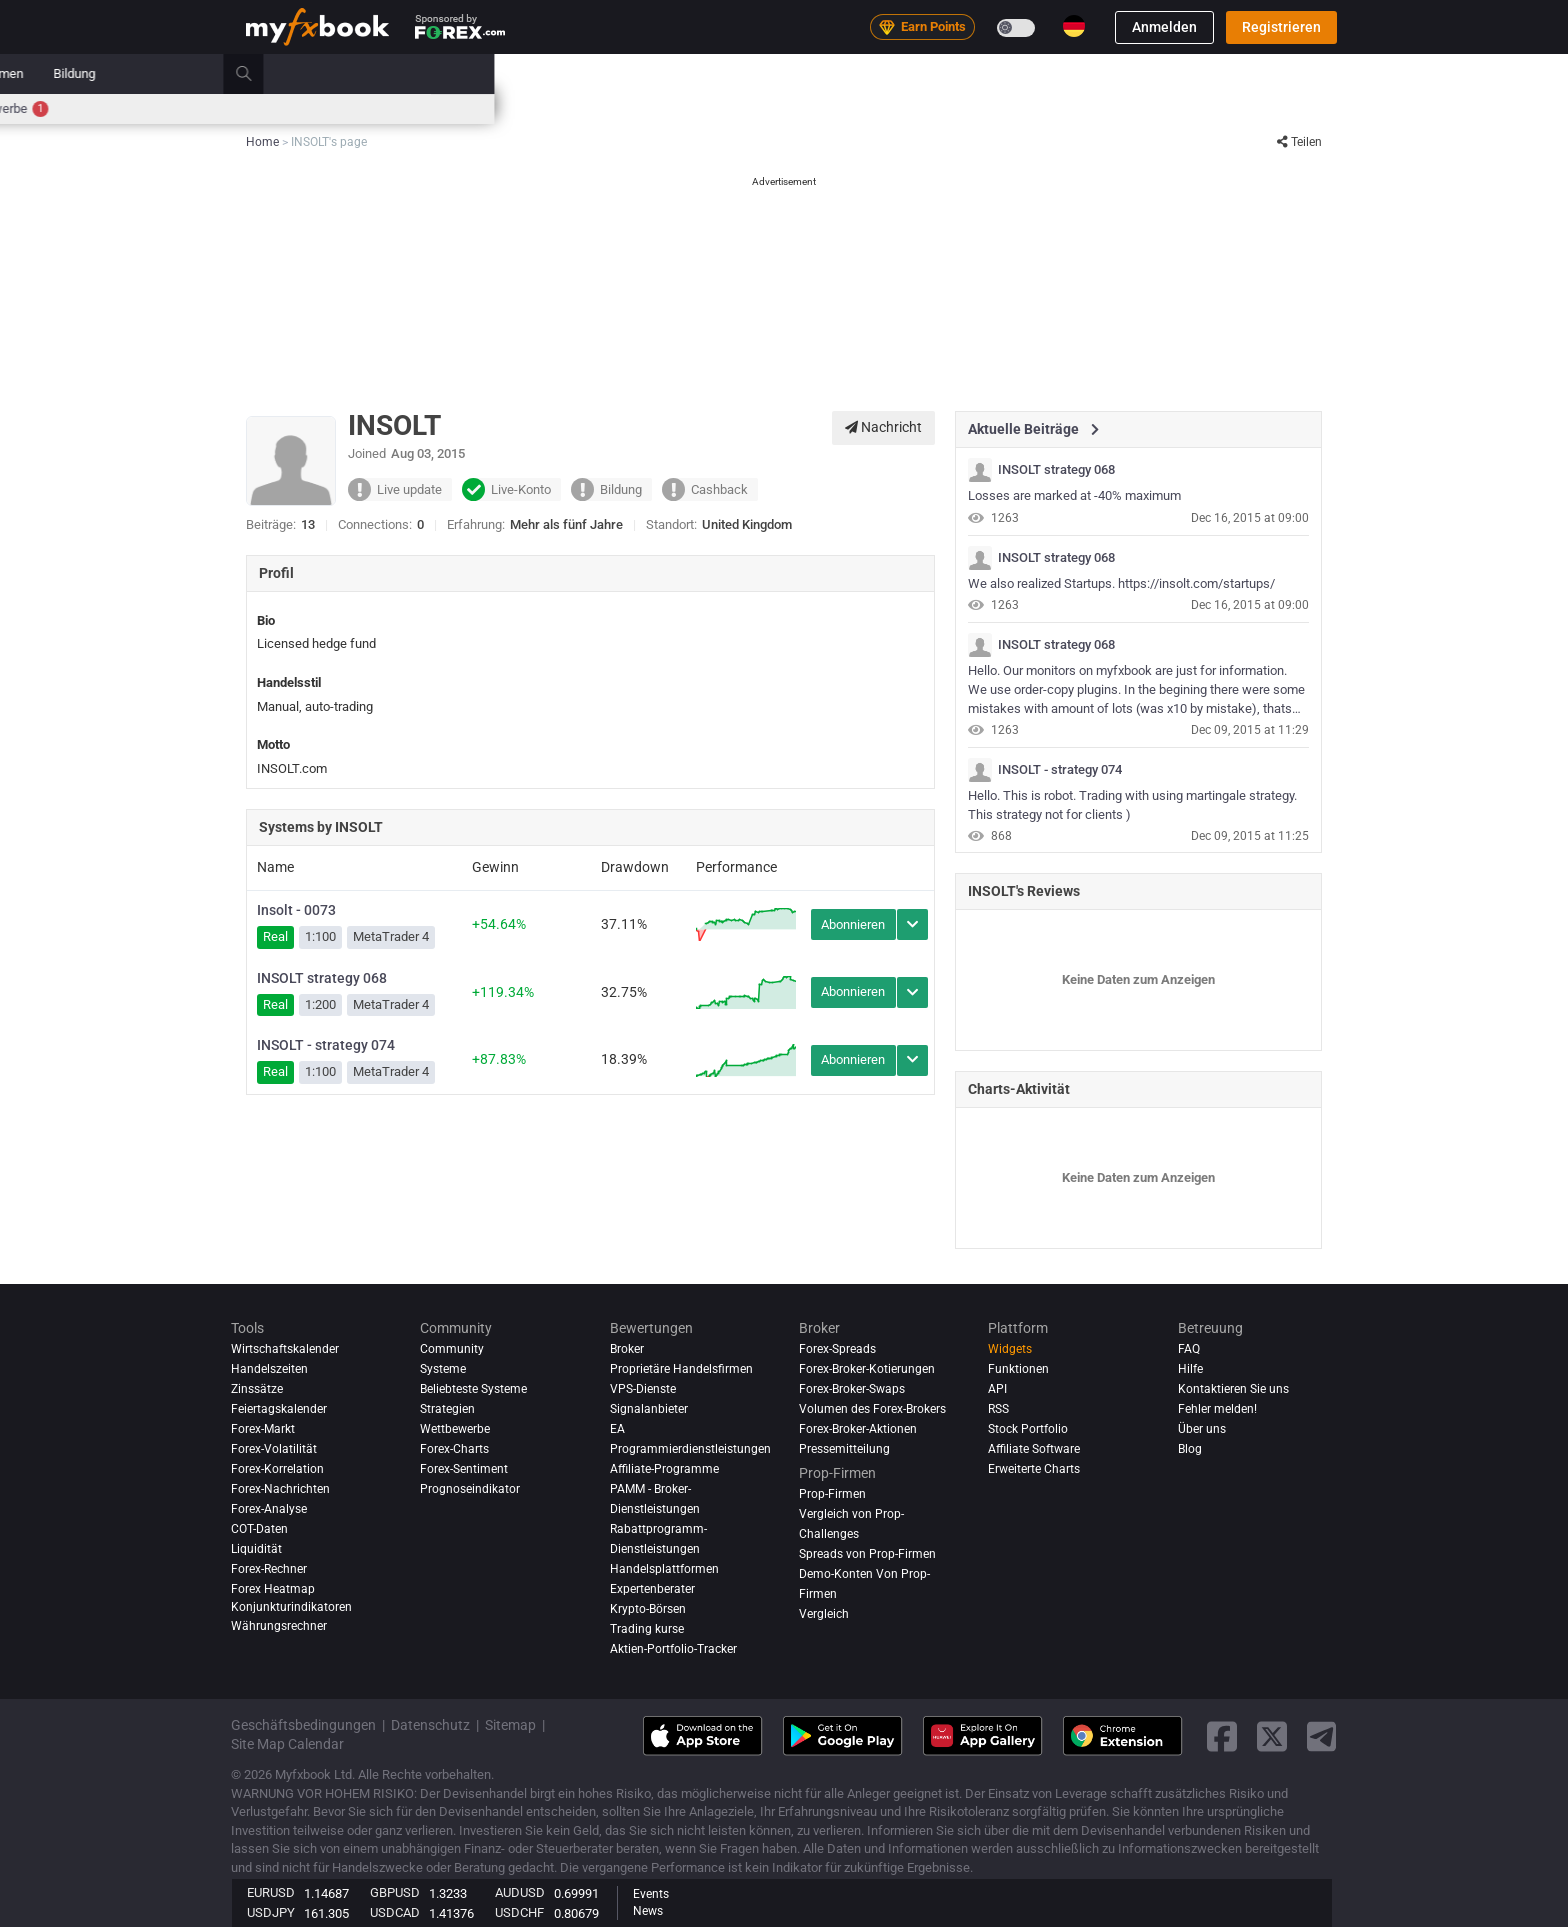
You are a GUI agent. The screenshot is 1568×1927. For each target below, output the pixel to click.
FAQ (1189, 1349)
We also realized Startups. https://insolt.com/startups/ (1121, 583)
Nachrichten (422, 73)
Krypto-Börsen (648, 1609)
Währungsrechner (279, 1626)
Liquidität (256, 1549)
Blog (1190, 1449)
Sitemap (510, 1725)
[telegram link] (1322, 1736)
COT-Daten (259, 1529)
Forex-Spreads (837, 1349)
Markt (635, 73)
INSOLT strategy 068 (322, 978)
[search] (1328, 74)
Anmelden (1164, 27)
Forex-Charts (454, 1449)
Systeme (707, 73)
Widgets (1010, 1349)
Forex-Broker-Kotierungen (867, 1369)
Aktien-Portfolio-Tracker (673, 1649)
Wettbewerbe (1073, 109)
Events (651, 1894)
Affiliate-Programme (664, 1469)
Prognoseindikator (470, 1489)
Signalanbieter (649, 1409)
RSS (998, 1409)
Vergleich (824, 1614)
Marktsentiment (672, 108)
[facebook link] (1222, 1736)
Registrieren (1281, 27)
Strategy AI (538, 73)
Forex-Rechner (499, 108)
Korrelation (873, 108)
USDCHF (519, 1912)
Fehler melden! (1217, 1409)
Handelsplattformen (664, 1569)
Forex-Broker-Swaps (852, 1389)
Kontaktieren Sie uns (1233, 1389)
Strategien (447, 1409)
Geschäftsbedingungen (303, 1725)
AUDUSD (520, 1892)
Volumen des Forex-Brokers (872, 1409)
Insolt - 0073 (296, 910)
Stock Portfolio (1028, 1429)
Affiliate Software (1034, 1449)
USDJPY (271, 1912)
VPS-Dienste (643, 1389)
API (997, 1389)
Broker (979, 73)
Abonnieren (853, 924)
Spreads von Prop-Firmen (867, 1554)
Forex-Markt (263, 1429)
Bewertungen (893, 73)
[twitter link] (1272, 1736)
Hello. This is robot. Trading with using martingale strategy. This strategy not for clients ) (1132, 805)
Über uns (1202, 1429)
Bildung (1148, 73)
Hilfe (1190, 1369)
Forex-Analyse (269, 1509)
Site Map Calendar (287, 1744)
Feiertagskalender (279, 1409)
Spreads (583, 108)
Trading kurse (647, 1629)
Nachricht (883, 427)
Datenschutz (430, 1725)
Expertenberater (652, 1589)
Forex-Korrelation (277, 1469)
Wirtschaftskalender (304, 108)
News (648, 1911)
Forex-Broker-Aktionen (858, 1429)
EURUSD (271, 1892)
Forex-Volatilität (274, 1449)
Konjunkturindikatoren (291, 1607)
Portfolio (334, 73)
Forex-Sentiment (464, 1469)
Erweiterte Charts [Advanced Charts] (1034, 1469)
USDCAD (395, 1912)
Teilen (1299, 142)
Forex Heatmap (780, 108)
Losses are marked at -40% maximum (1074, 495)
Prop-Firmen (1062, 73)
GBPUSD (395, 1892)
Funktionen (1018, 1369)
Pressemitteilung (844, 1449)
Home (263, 73)
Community (794, 73)
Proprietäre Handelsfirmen (681, 1369)
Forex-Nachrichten (280, 1489)
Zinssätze (410, 108)
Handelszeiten (964, 108)
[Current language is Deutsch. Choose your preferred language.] (1074, 26)
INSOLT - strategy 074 (326, 1045)
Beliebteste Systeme (473, 1389)
